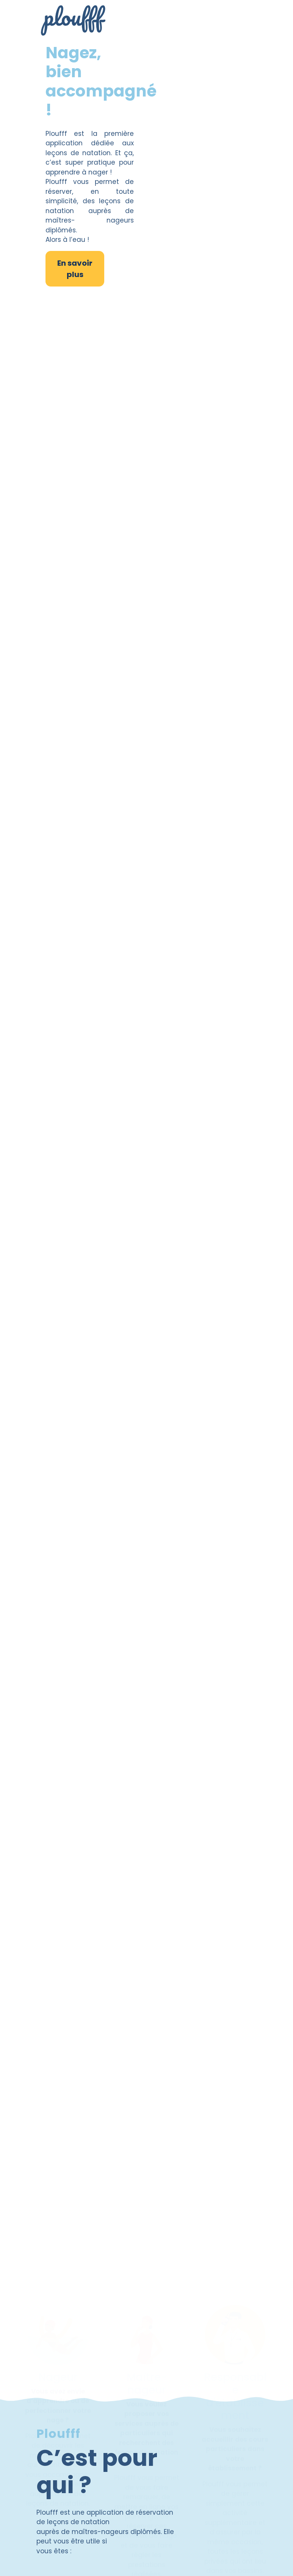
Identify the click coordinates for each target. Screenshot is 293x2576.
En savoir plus (74, 269)
